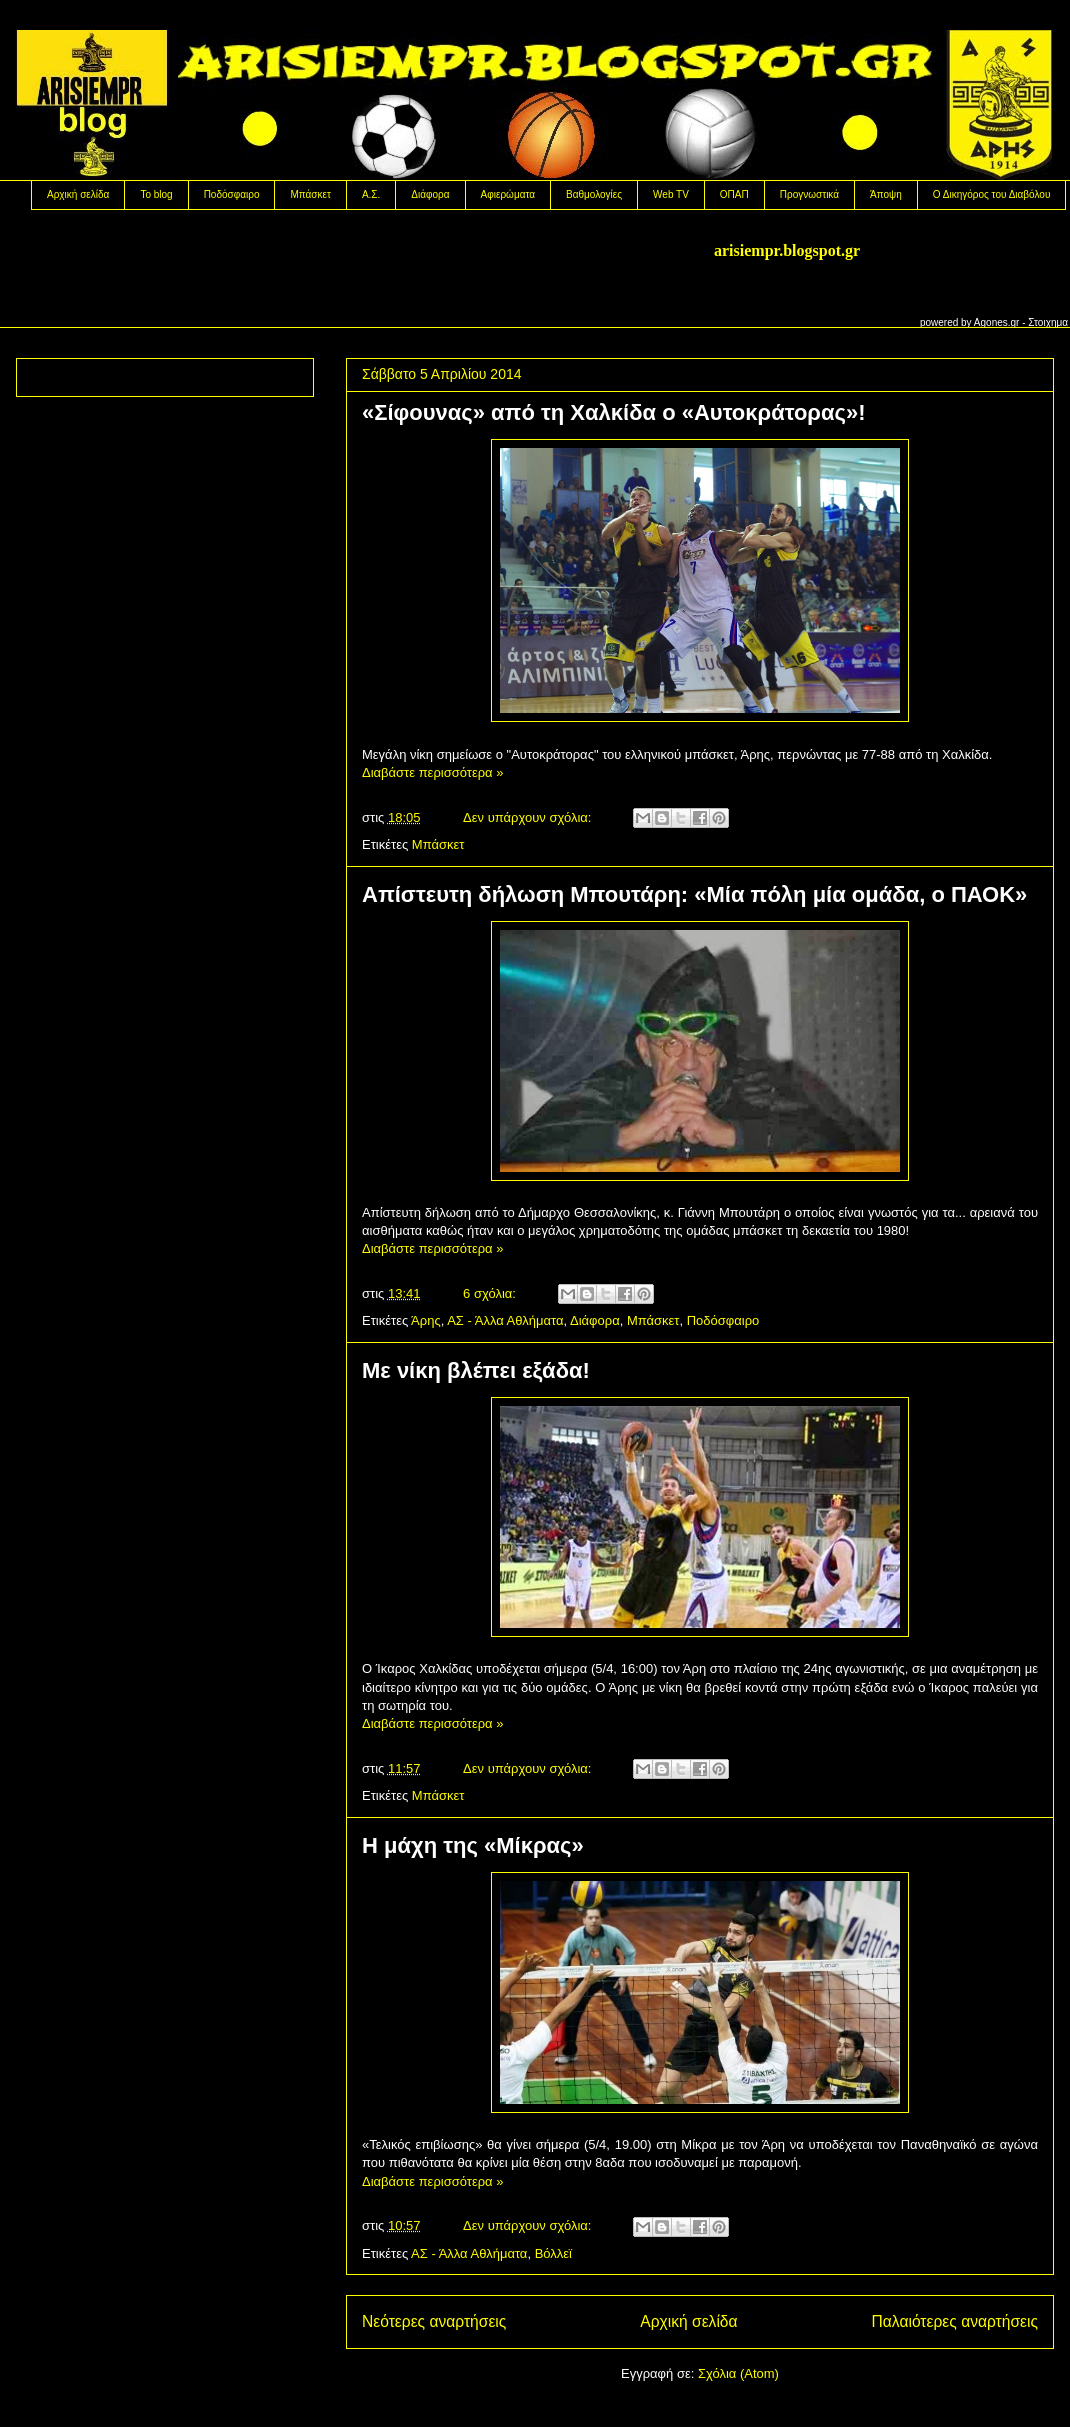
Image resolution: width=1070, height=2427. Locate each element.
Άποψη (886, 194)
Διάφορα (430, 194)
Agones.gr (997, 322)
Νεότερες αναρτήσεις (434, 2321)
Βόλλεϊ (553, 2253)
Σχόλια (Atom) (738, 2373)
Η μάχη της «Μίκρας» (473, 1845)
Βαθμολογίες (594, 194)
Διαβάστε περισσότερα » (432, 772)
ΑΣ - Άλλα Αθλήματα (505, 1320)
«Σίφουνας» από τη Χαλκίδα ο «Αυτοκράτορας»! (613, 412)
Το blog (156, 194)
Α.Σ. (371, 194)
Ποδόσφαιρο (232, 194)
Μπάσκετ (310, 194)
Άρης (426, 1320)
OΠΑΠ (734, 194)
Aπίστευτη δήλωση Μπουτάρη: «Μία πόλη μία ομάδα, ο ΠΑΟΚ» (694, 894)
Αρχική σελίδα (78, 194)
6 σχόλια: (491, 1293)
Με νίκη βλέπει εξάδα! (476, 1370)
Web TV (671, 194)
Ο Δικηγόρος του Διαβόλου (992, 194)
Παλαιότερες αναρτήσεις (955, 2321)
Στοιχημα (1048, 322)
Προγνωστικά (809, 194)
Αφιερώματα (508, 194)
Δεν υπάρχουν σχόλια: (529, 817)
